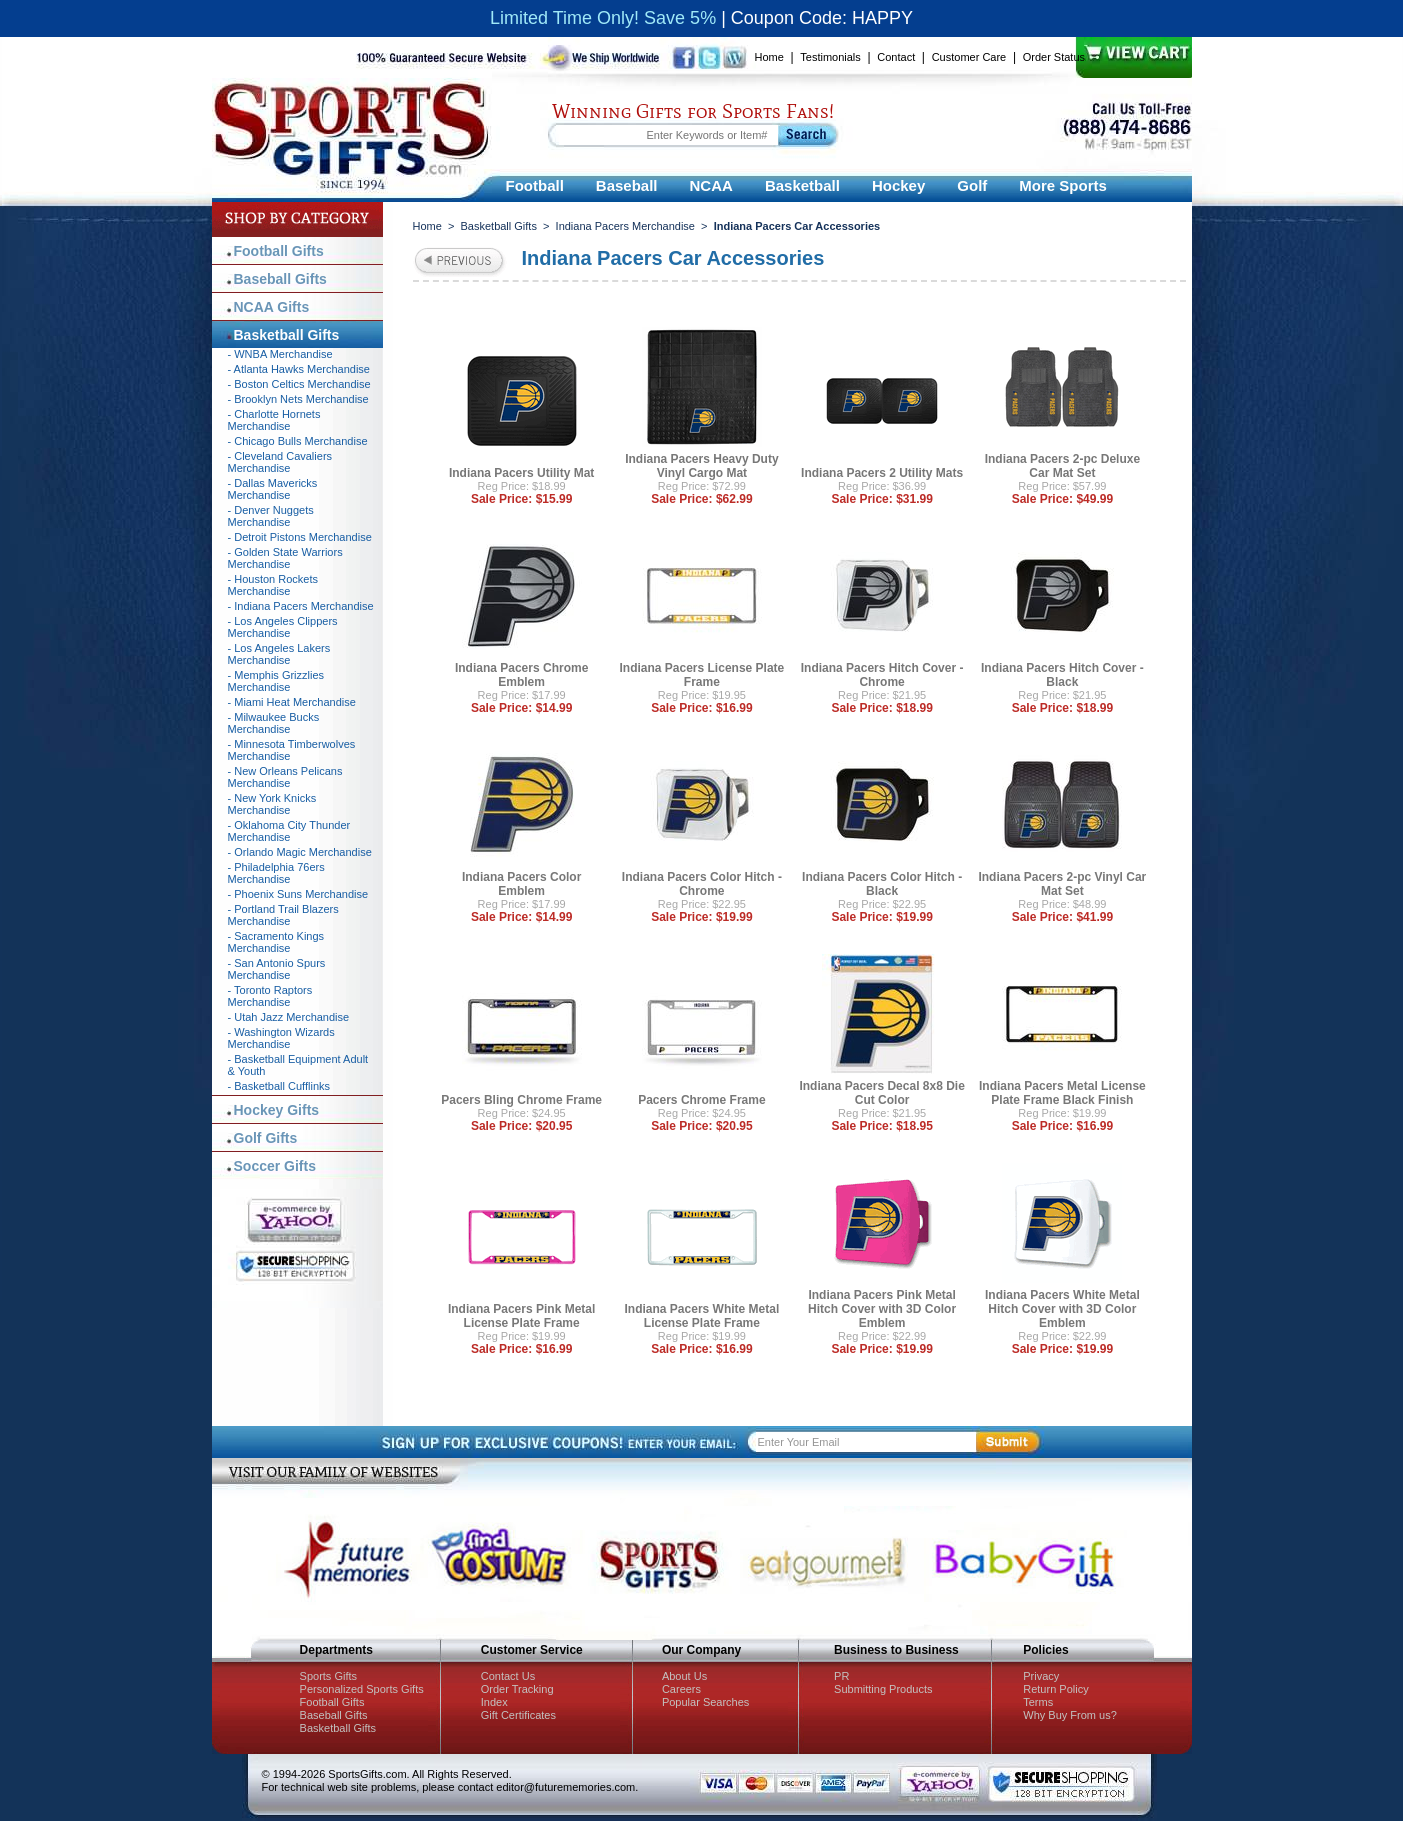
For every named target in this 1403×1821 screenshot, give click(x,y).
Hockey (898, 185)
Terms (1038, 1702)
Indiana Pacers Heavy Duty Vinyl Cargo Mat (701, 466)
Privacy (1041, 1676)
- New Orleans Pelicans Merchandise (285, 777)
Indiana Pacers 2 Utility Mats (882, 473)
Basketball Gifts (499, 226)
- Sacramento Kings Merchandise (276, 942)
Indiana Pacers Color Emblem (521, 884)
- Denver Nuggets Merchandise (271, 516)
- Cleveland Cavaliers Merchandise (280, 462)
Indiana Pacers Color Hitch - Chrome (702, 884)
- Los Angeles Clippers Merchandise (283, 627)
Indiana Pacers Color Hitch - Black (882, 884)
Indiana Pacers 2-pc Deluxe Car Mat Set (1062, 466)
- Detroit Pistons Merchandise (300, 537)
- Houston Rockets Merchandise (273, 585)
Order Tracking (517, 1689)
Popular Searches (705, 1702)
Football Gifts (279, 251)
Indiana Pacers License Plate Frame (702, 675)
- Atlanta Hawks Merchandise (299, 369)
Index (494, 1702)
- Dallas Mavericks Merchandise (273, 489)
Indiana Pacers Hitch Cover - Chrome (882, 675)
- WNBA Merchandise (280, 354)
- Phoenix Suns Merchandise (298, 894)
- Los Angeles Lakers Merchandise (279, 654)
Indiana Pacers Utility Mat (521, 473)
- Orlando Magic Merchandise (300, 852)
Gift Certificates (518, 1715)
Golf (972, 185)
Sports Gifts (328, 1676)
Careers (681, 1689)
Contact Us (508, 1676)
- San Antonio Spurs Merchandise (277, 969)
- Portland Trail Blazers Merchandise (283, 915)
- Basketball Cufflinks (279, 1086)
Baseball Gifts (280, 279)
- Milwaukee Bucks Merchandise (274, 723)
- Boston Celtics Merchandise (299, 384)
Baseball (627, 185)
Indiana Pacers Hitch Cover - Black (1062, 675)
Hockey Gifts (277, 1110)
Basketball (802, 185)
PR (841, 1676)
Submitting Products (883, 1689)
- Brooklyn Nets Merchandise (298, 399)
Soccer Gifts (275, 1166)
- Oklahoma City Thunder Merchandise (289, 831)
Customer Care (969, 57)
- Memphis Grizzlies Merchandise (276, 681)
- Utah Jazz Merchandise (289, 1017)
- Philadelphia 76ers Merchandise (276, 873)
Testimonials (830, 57)
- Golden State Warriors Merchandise (285, 558)
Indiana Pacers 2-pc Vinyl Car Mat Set (1062, 884)
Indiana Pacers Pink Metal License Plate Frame (521, 1316)
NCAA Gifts (272, 307)
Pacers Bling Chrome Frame (521, 1100)
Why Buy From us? (1070, 1715)
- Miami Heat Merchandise (292, 702)
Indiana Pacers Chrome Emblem (521, 675)
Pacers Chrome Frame (701, 1100)
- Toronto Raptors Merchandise (270, 996)
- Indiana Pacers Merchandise (301, 606)
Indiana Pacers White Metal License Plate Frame (702, 1316)
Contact (896, 57)
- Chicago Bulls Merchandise (298, 441)
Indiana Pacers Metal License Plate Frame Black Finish (1062, 1093)
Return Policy (1055, 1689)
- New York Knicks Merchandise (272, 804)
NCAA (711, 185)
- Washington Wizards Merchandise (281, 1038)
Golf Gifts (266, 1138)
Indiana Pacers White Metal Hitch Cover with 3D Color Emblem (1062, 1309)
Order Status (1054, 57)
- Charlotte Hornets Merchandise (274, 420)
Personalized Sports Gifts (362, 1689)
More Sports (1063, 185)
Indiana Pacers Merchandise (625, 226)
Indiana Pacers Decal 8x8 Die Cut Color (881, 1093)
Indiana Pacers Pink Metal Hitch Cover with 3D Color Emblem (882, 1309)
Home (769, 57)
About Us (684, 1676)
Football (535, 185)
